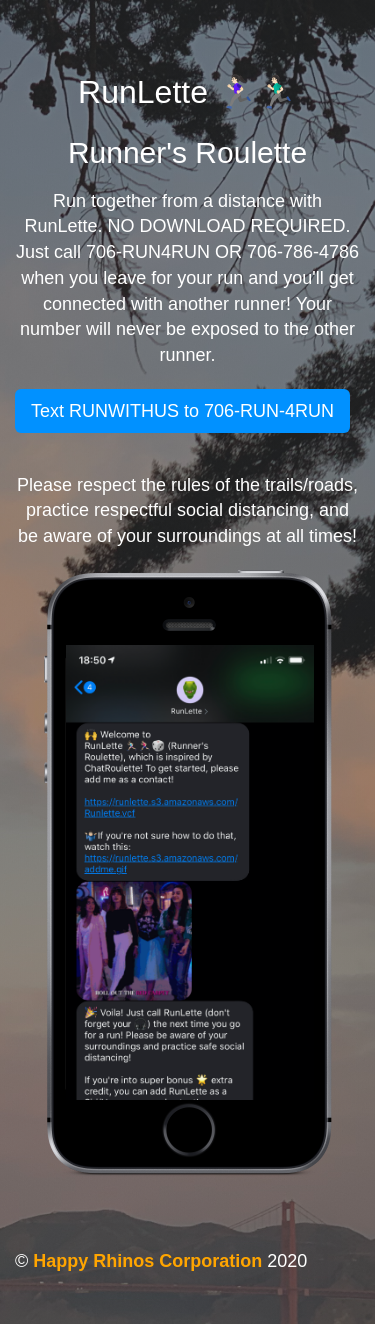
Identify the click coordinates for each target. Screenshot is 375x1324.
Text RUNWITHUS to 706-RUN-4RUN (182, 411)
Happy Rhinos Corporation (147, 1261)
